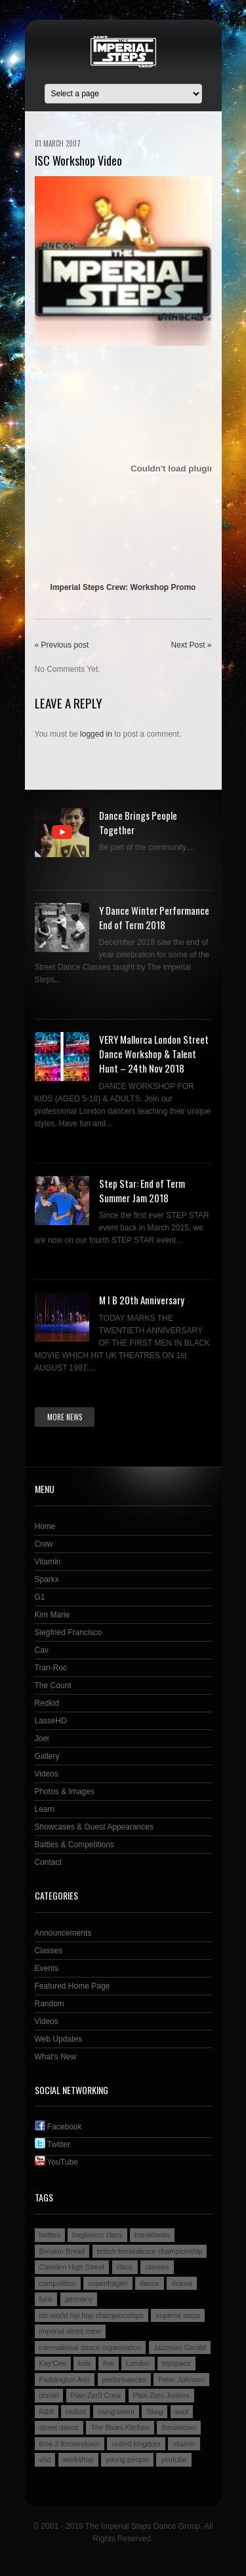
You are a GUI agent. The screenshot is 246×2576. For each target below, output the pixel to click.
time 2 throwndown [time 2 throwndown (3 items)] (69, 2444)
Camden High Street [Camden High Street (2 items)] (72, 2267)
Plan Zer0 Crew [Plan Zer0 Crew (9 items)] (96, 2395)
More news (64, 1417)
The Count (53, 1685)
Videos (46, 1773)
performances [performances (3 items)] (124, 2379)
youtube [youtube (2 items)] (173, 2459)
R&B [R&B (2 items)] (46, 2412)
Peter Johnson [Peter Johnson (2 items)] (181, 2379)
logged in (96, 734)
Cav (42, 1650)
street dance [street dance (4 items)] (59, 2427)
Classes (49, 1950)
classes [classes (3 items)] (157, 2267)
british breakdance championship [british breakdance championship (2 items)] (150, 2251)
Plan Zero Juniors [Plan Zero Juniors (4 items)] (161, 2395)
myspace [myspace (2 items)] (176, 2363)
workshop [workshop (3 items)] (78, 2459)
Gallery (47, 1756)
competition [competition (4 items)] (57, 2283)
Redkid (47, 1703)
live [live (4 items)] (108, 2363)
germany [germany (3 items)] (79, 2299)
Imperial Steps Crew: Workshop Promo (123, 587)
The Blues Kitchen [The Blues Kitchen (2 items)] (120, 2427)
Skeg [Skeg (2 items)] (154, 2412)
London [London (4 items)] (138, 2363)
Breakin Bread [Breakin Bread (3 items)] (62, 2251)
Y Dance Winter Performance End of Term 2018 (154, 917)
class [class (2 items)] (125, 2267)
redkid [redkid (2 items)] (75, 2412)
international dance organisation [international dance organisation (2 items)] (90, 2347)
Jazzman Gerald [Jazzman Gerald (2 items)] (180, 2347)
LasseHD (51, 1720)
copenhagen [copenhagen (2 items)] (108, 2283)
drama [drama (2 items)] (181, 2283)
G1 (40, 1597)
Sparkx (47, 1579)
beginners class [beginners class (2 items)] (97, 2235)
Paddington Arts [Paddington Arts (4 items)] (65, 2379)
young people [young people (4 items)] (127, 2459)
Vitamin (48, 1561)
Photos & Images (64, 1791)
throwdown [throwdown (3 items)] (178, 2427)
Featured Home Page (72, 1986)
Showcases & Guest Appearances (94, 1826)
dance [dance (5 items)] (149, 2283)
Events (47, 1968)
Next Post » (191, 645)
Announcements (63, 1933)
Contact (48, 1862)
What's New (56, 2056)
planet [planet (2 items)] (49, 2395)
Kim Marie (52, 1614)
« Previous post (62, 645)
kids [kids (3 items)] (84, 2363)
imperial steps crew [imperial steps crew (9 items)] (70, 2331)
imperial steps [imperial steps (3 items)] (177, 2315)
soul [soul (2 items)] (181, 2412)
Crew (44, 1544)
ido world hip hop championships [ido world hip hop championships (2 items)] (91, 2315)
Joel (42, 1738)
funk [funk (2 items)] (46, 2299)
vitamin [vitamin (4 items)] (184, 2444)
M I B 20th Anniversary (141, 1300)
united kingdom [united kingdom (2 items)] (136, 2444)
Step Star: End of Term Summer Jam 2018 (142, 1190)
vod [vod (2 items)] (45, 2459)
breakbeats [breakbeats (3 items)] (152, 2235)
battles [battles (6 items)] (49, 2235)
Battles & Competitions (74, 1844)
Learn (45, 1809)
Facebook (58, 2126)
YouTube (56, 2162)
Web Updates (59, 2039)
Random (49, 2003)
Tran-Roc (51, 1667)
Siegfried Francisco (68, 1632)
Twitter (52, 2144)
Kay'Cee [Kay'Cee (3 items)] (52, 2363)
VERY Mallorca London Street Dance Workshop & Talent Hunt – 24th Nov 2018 (154, 1053)
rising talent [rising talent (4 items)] (116, 2412)
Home (45, 1526)
